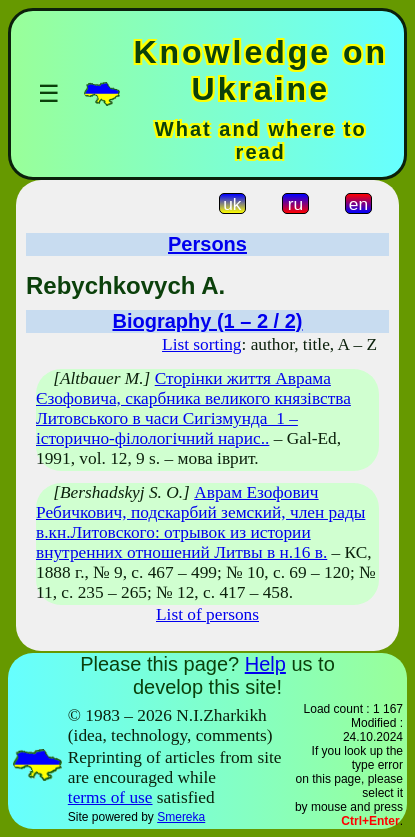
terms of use (110, 797)
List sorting (201, 344)
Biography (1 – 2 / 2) (207, 321)
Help (265, 664)
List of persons (207, 614)
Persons (207, 244)
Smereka (181, 817)
